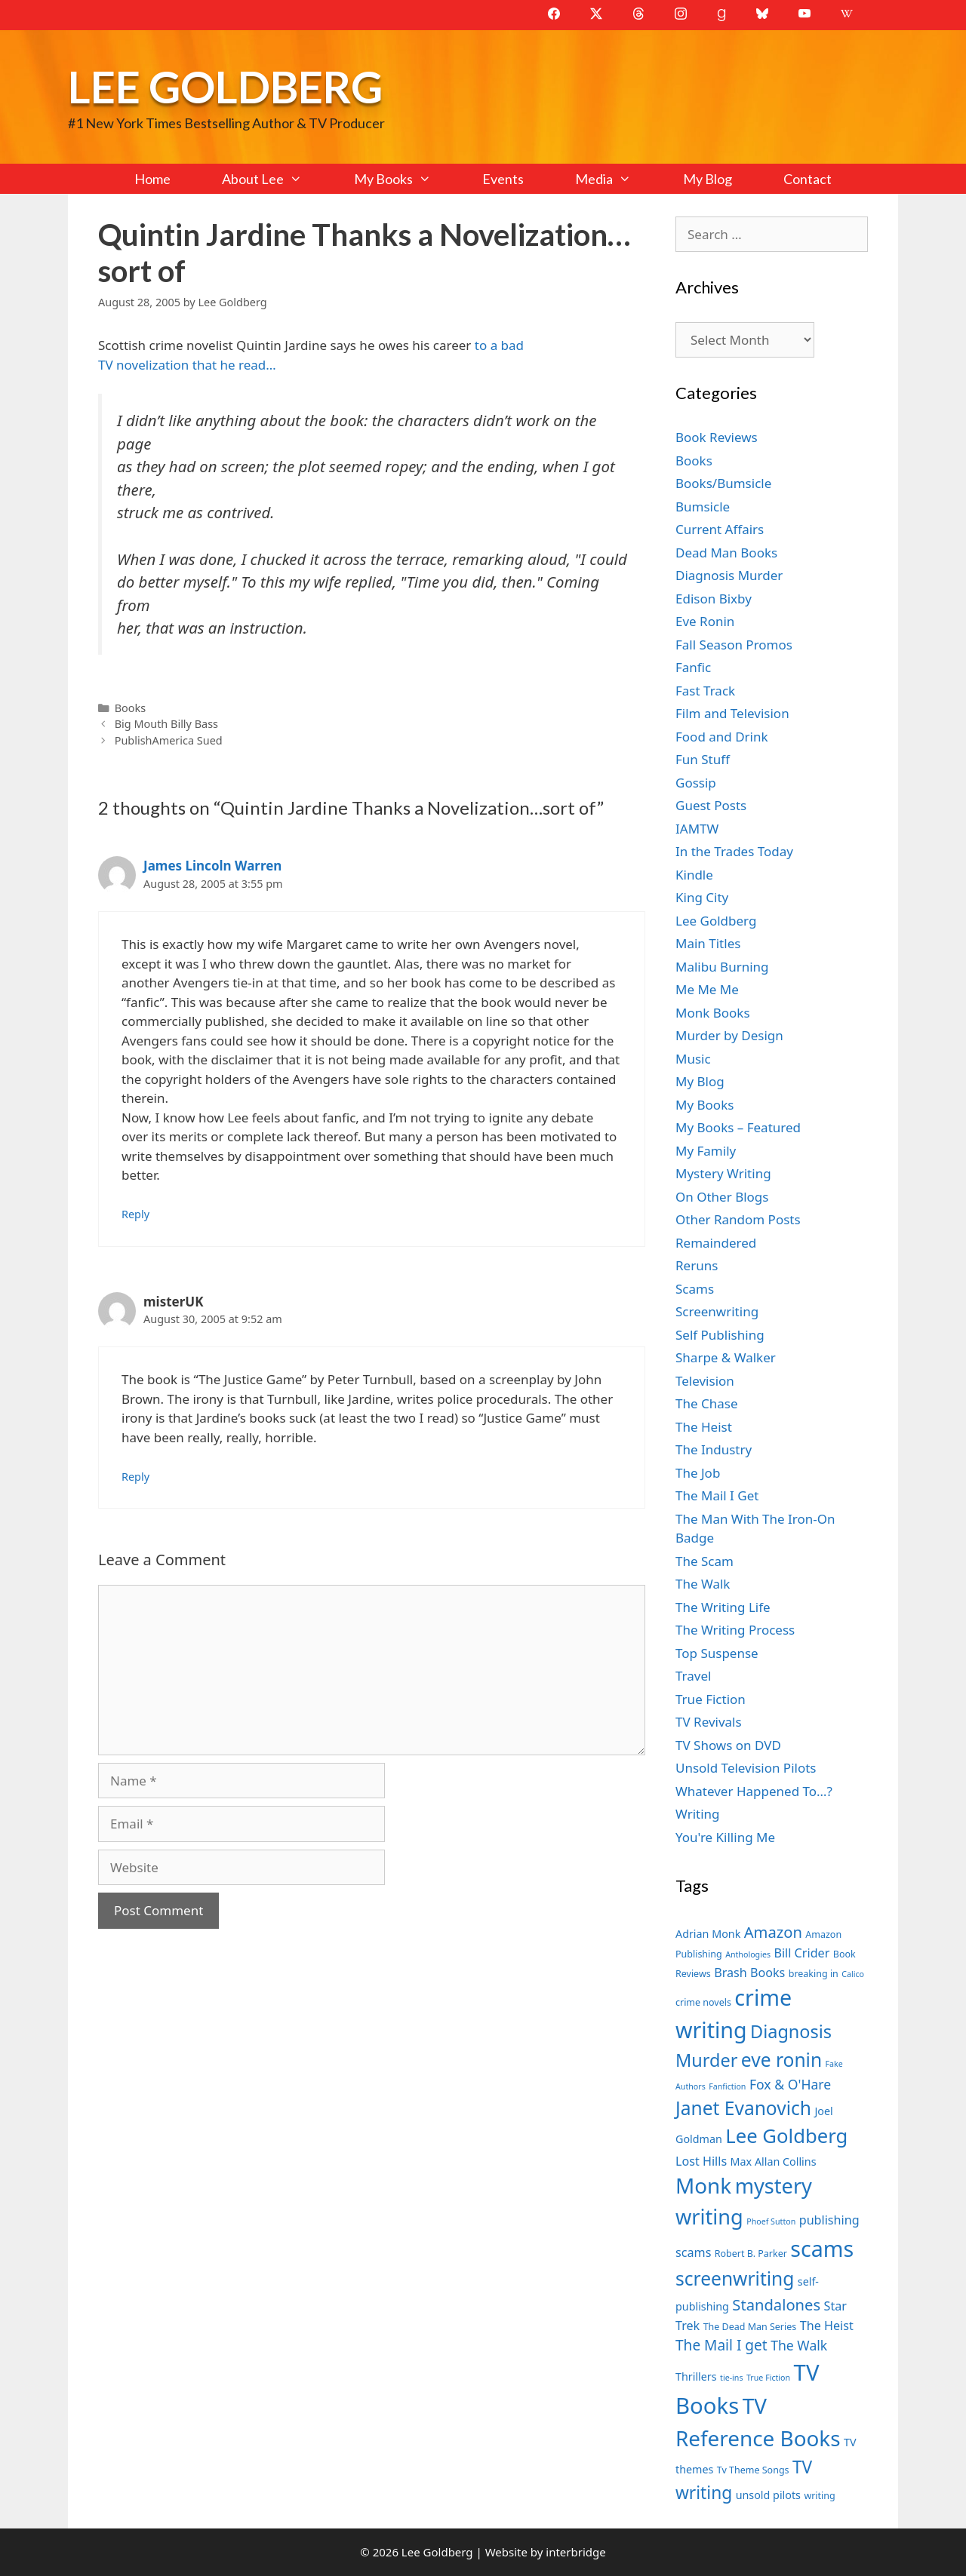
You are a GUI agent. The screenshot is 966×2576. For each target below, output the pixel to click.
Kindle (694, 874)
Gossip (695, 782)
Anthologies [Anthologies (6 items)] (748, 1954)
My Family (705, 1150)
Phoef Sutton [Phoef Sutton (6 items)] (770, 2221)
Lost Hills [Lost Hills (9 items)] (701, 2161)
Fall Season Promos (733, 644)
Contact (807, 178)
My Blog (707, 178)
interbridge (575, 2551)
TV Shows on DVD (728, 1745)
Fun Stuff (702, 759)
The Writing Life (723, 1607)
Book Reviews (716, 437)
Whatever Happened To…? (753, 1791)
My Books (405, 179)
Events (503, 178)
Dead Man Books (726, 552)
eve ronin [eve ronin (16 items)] (781, 2059)
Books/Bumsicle (723, 483)
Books (130, 708)
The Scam (704, 1561)
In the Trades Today (734, 851)
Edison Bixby (713, 598)
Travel (693, 1675)
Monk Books (712, 1012)
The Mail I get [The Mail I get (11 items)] (721, 2345)
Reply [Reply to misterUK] (135, 1476)
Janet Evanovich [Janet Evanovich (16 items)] (743, 2107)
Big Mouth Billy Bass (166, 724)
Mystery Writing (723, 1173)
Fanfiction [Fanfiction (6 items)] (727, 2086)
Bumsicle (702, 506)
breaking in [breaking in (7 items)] (813, 1973)
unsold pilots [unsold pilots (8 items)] (768, 2495)
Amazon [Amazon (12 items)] (773, 1931)
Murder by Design (729, 1035)
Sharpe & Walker (725, 1357)
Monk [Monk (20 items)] (703, 2185)
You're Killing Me (725, 1837)
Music (693, 1058)
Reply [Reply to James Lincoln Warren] (135, 1214)
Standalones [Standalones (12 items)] (776, 2304)
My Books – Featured (738, 1127)
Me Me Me (707, 989)
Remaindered (715, 1242)
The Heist (703, 1426)
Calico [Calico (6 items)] (852, 1974)
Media (616, 179)
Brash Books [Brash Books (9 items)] (749, 1972)
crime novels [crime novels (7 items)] (703, 2002)
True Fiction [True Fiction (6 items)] (768, 2377)
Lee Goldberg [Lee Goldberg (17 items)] (786, 2136)
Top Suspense (716, 1653)
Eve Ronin (704, 621)
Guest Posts (710, 805)
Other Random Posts (738, 1219)
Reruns (696, 1265)
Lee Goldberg (225, 86)
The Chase (706, 1403)
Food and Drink (721, 736)
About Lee (275, 179)
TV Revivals (708, 1721)
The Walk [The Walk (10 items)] (799, 2345)
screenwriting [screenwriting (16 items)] (734, 2278)
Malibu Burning (722, 966)
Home (152, 178)
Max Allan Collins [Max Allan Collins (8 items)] (774, 2161)
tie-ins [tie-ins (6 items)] (731, 2377)
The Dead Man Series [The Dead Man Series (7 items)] (750, 2326)
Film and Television (732, 713)
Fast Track (705, 690)
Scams (694, 1288)
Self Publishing (719, 1334)
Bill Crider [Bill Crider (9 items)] (801, 1953)
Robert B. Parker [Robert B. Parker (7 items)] (751, 2253)
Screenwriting (716, 1311)
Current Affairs (719, 529)
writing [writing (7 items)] (819, 2495)
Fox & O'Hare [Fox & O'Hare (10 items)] (790, 2084)
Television (704, 1380)
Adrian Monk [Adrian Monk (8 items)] (707, 1934)
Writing (697, 1813)
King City (701, 897)
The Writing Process (735, 1629)
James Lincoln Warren (212, 865)
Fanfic (693, 667)
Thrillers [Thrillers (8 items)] (696, 2376)
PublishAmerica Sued (169, 740)
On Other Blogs (721, 1196)
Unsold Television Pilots (746, 1767)
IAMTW (696, 828)
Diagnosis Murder (729, 575)
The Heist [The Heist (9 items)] (827, 2325)
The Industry (713, 1449)
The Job (697, 1472)
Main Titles (707, 943)
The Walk (702, 1583)
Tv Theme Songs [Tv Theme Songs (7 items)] (753, 2470)
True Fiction (710, 1699)
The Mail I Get (716, 1495)
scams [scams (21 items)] (822, 2248)
